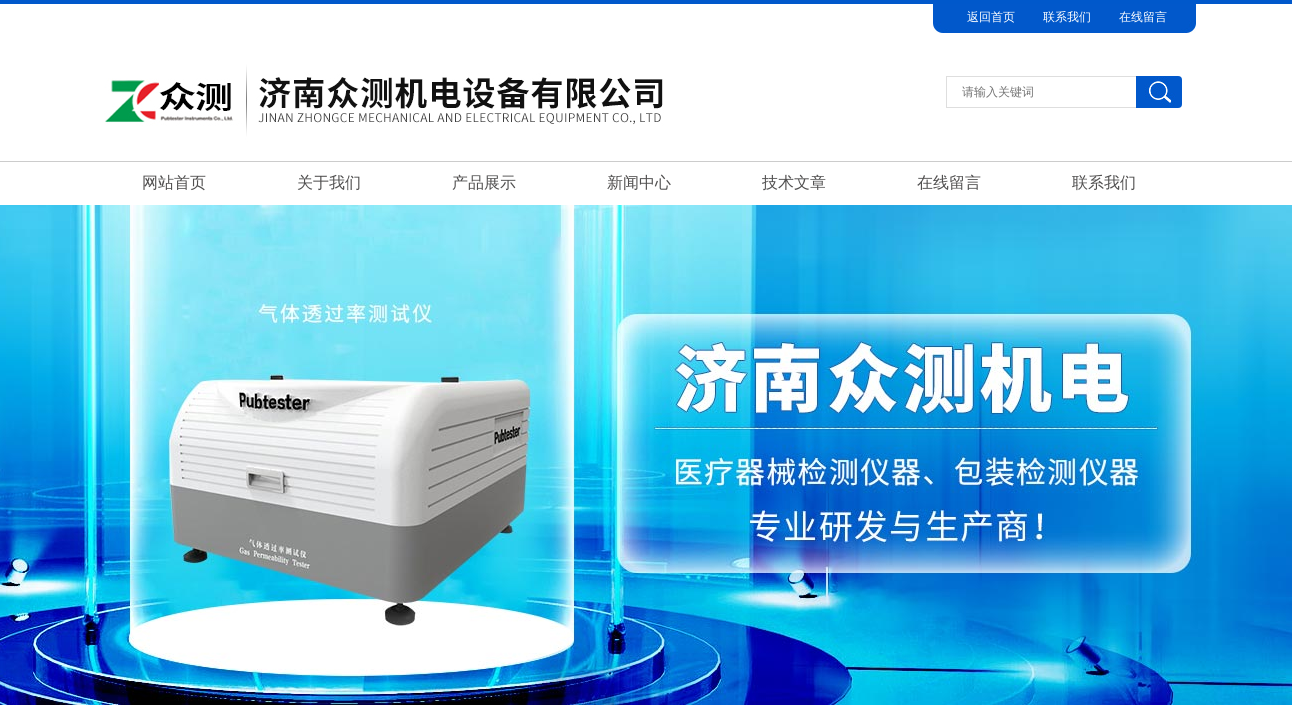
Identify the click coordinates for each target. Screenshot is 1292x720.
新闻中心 (639, 182)
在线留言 (1143, 17)
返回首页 (991, 17)
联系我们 (1067, 17)
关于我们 (329, 182)
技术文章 (794, 182)
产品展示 (484, 182)
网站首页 (174, 182)
